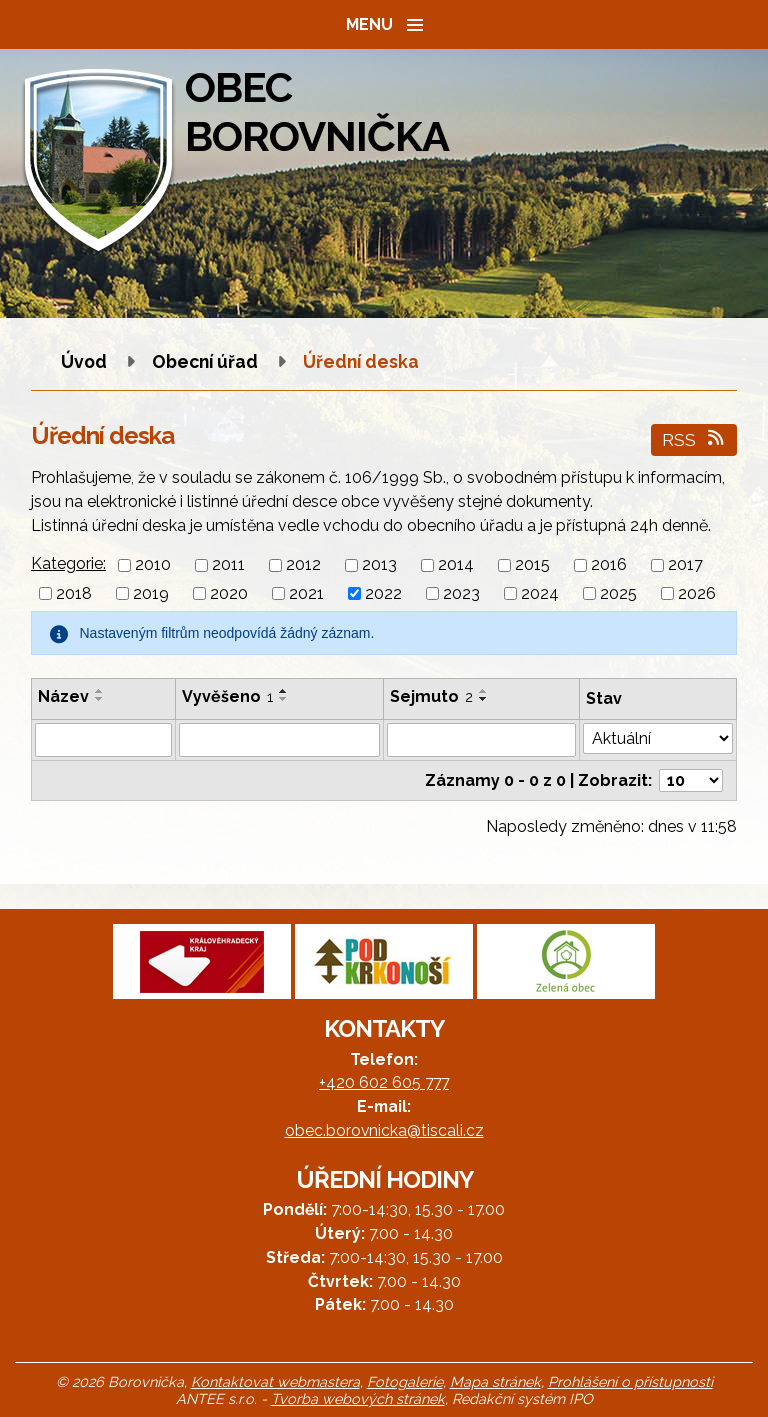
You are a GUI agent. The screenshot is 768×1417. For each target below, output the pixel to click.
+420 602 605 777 (384, 1082)
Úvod (84, 361)
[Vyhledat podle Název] (103, 740)
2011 (228, 565)
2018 (74, 593)
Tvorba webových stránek (358, 1398)
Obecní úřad (207, 361)
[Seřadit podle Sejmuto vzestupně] (484, 691)
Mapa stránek (495, 1381)
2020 (229, 593)
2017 (685, 565)
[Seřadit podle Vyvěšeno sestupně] (284, 699)
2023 (461, 593)
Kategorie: (68, 563)
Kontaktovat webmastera (275, 1381)
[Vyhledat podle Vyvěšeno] (280, 740)
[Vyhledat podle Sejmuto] (481, 740)
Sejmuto (431, 696)
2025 (618, 593)
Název (63, 696)
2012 (303, 565)
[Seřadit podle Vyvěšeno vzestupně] (284, 691)
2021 (306, 593)
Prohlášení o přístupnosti (630, 1381)
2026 (697, 593)
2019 (151, 593)
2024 (540, 593)
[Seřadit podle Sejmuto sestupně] (484, 699)
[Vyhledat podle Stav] (658, 738)
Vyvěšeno (227, 696)
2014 (456, 565)
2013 (379, 565)
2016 (609, 565)
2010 (153, 565)
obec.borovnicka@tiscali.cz (384, 1130)
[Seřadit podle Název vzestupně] (100, 691)
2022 (383, 593)
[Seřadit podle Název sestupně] (100, 699)
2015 (532, 565)
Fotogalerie (405, 1381)
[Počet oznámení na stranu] (691, 780)
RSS (694, 439)
